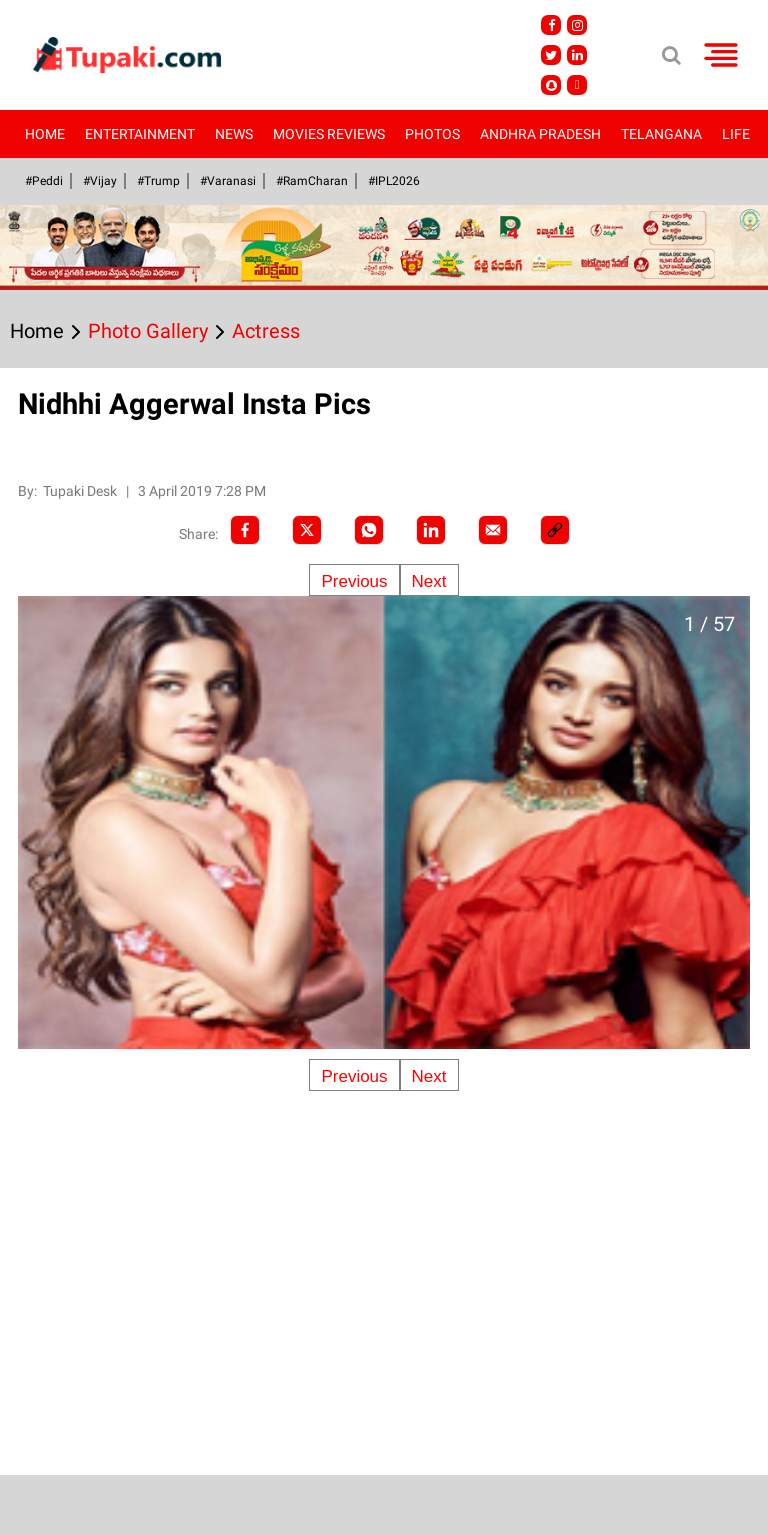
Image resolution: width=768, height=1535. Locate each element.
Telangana (661, 134)
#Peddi (44, 181)
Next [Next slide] (429, 581)
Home (45, 134)
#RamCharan (312, 181)
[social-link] (555, 530)
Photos (432, 134)
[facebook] (245, 530)
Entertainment (140, 134)
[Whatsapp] (369, 530)
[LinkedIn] (431, 530)
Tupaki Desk (81, 491)
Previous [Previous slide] (354, 581)
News (234, 134)
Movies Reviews (329, 134)
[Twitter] (307, 530)
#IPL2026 (394, 181)
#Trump (158, 181)
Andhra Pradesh (540, 134)
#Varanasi (228, 181)
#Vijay (100, 181)
